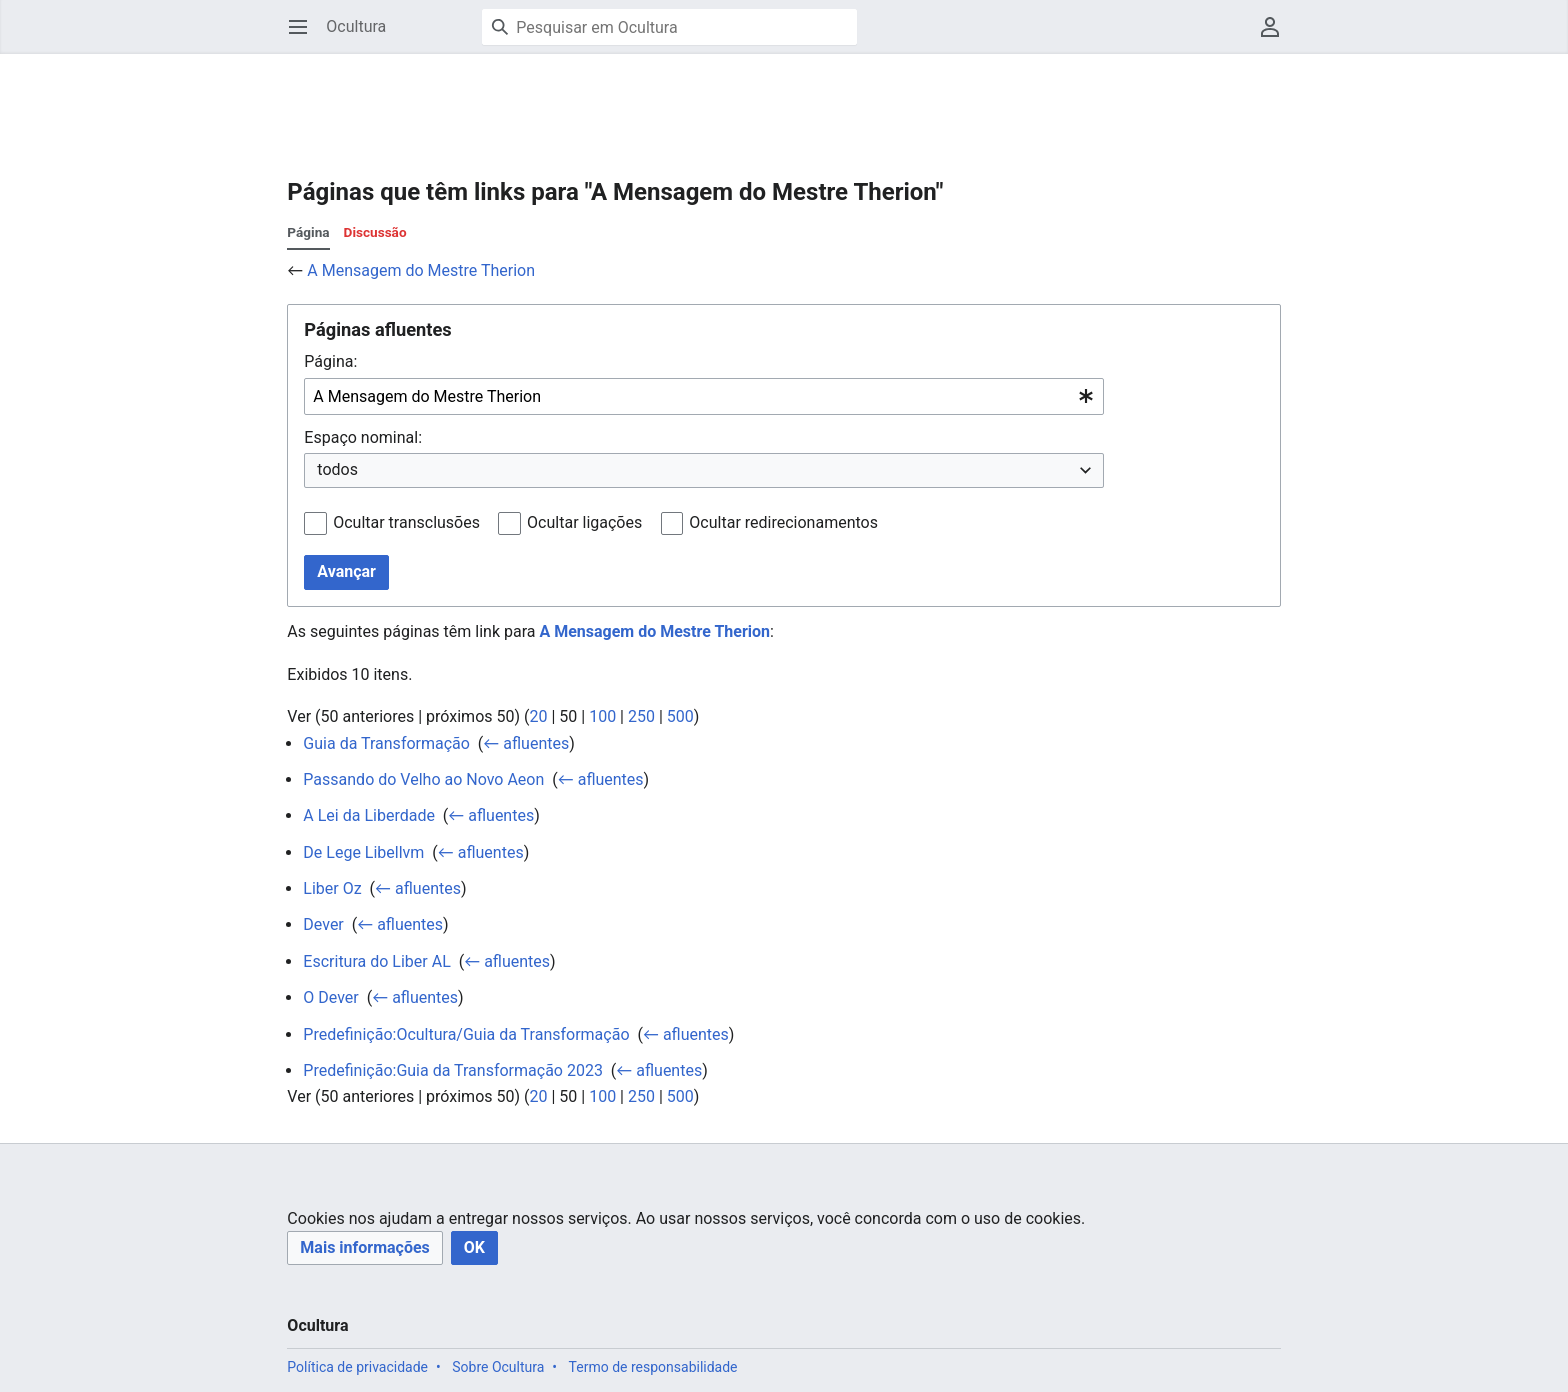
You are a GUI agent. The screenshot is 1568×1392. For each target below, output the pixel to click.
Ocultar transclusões (406, 522)
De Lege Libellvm (363, 852)
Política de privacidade (357, 1367)
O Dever (330, 997)
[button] (364, 1248)
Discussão (375, 232)
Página (308, 232)
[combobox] (704, 396)
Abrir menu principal (304, 36)
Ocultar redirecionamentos (783, 522)
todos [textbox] (337, 469)
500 (680, 716)
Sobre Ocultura (498, 1367)
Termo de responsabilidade (653, 1367)
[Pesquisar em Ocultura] (669, 27)
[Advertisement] (651, 100)
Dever (323, 924)
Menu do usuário (1276, 36)
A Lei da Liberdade (369, 815)
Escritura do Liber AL (376, 961)
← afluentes (526, 743)
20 (538, 716)
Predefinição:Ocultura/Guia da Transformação (466, 1034)
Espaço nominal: (363, 437)
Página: (330, 361)
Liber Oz (332, 888)
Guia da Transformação (386, 743)
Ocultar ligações (584, 522)
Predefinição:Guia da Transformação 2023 (453, 1070)
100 (602, 716)
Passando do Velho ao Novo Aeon (423, 779)
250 (641, 716)
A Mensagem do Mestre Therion (421, 270)
